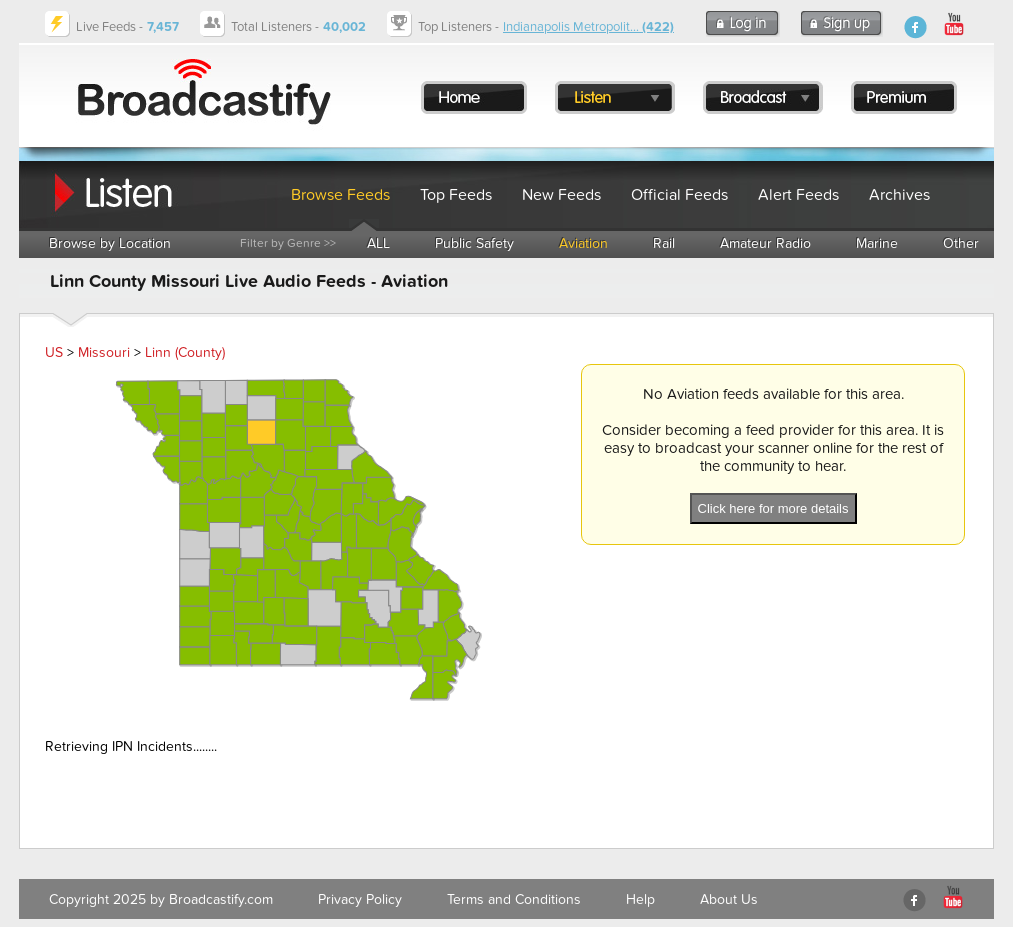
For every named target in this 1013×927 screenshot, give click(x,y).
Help (640, 899)
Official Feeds (679, 195)
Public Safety (474, 243)
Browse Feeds (340, 195)
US (54, 352)
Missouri (104, 352)
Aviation (583, 243)
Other (961, 243)
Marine (877, 243)
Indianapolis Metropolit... (588, 27)
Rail (664, 243)
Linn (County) (185, 352)
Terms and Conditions (514, 899)
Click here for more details (773, 508)
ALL (378, 243)
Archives (899, 195)
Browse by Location (110, 243)
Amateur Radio (765, 243)
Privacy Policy (360, 899)
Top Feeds (456, 195)
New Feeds (561, 195)
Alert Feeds (798, 195)
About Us (729, 899)
